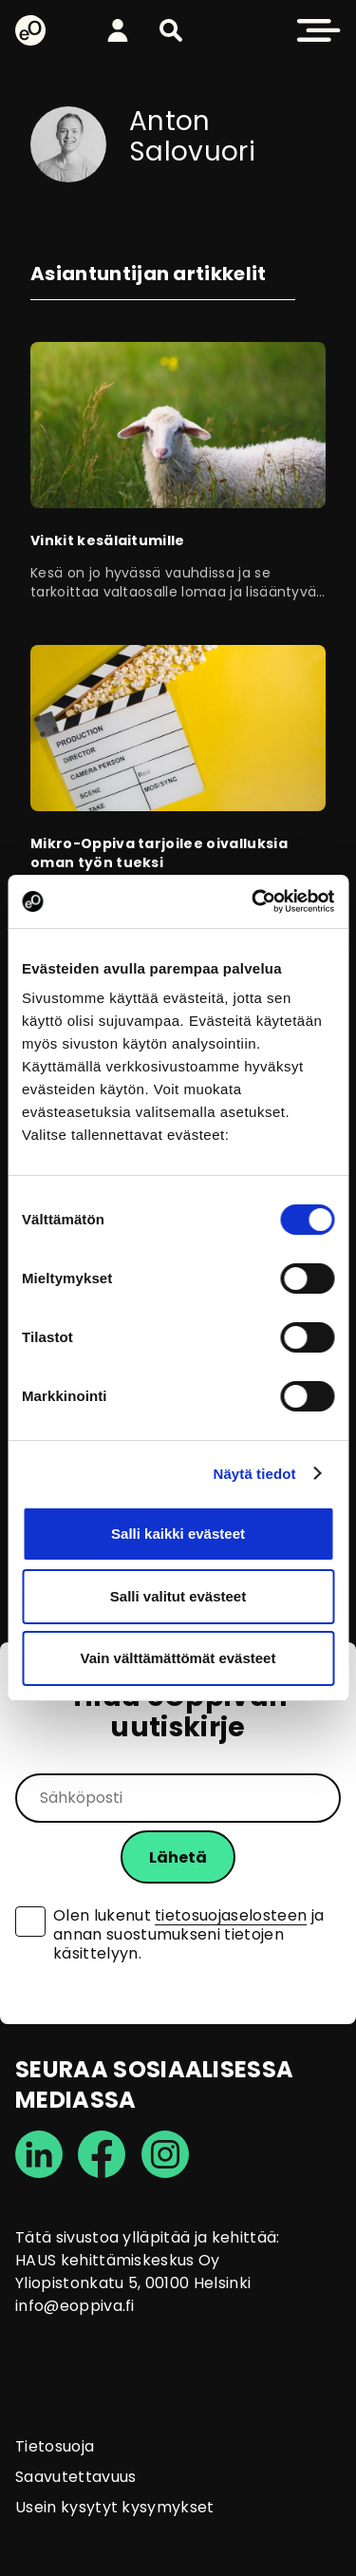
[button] (170, 30)
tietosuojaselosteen (231, 1915)
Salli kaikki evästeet (178, 1533)
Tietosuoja (54, 2446)
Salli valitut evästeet (178, 1596)
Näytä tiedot (255, 1474)
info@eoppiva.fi (75, 2306)
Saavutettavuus (75, 2477)
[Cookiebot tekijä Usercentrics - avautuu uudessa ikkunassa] (253, 901)
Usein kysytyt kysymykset (115, 2507)
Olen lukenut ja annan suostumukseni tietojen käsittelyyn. (188, 1934)
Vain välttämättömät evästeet (178, 1658)
